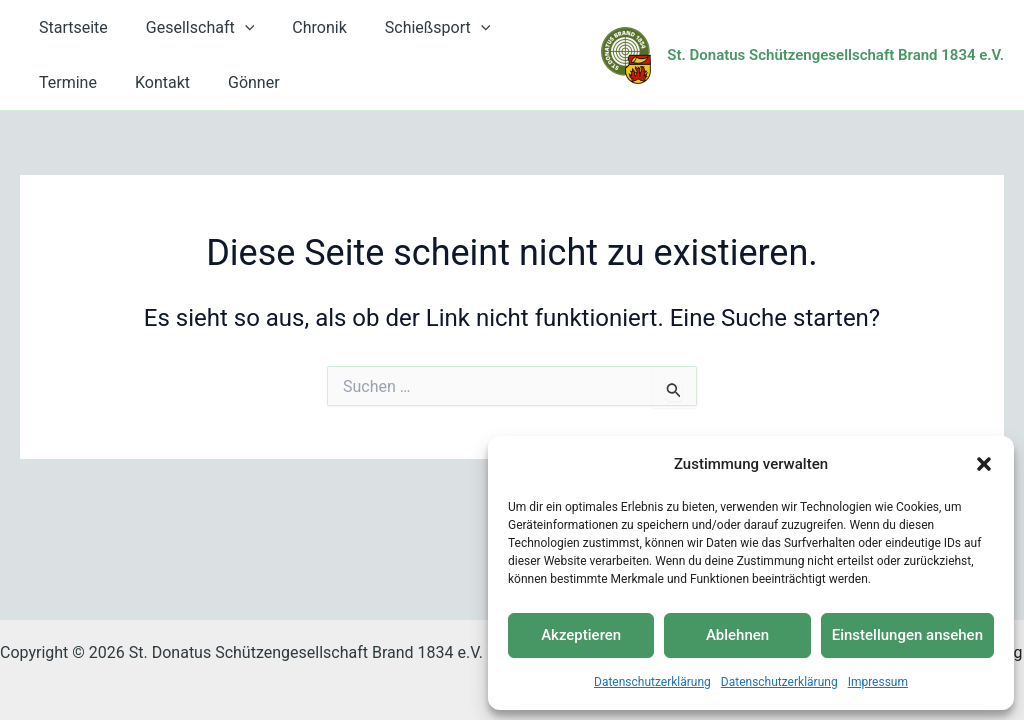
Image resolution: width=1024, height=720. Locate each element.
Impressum (878, 682)
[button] (984, 464)
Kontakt (63, 82)
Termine (530, 27)
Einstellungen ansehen (907, 635)
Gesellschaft (191, 27)
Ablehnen (737, 635)
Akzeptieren (581, 635)
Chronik (304, 27)
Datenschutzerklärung (652, 682)
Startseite (70, 27)
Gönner (149, 82)
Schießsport (417, 27)
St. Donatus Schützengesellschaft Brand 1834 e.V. (835, 55)
